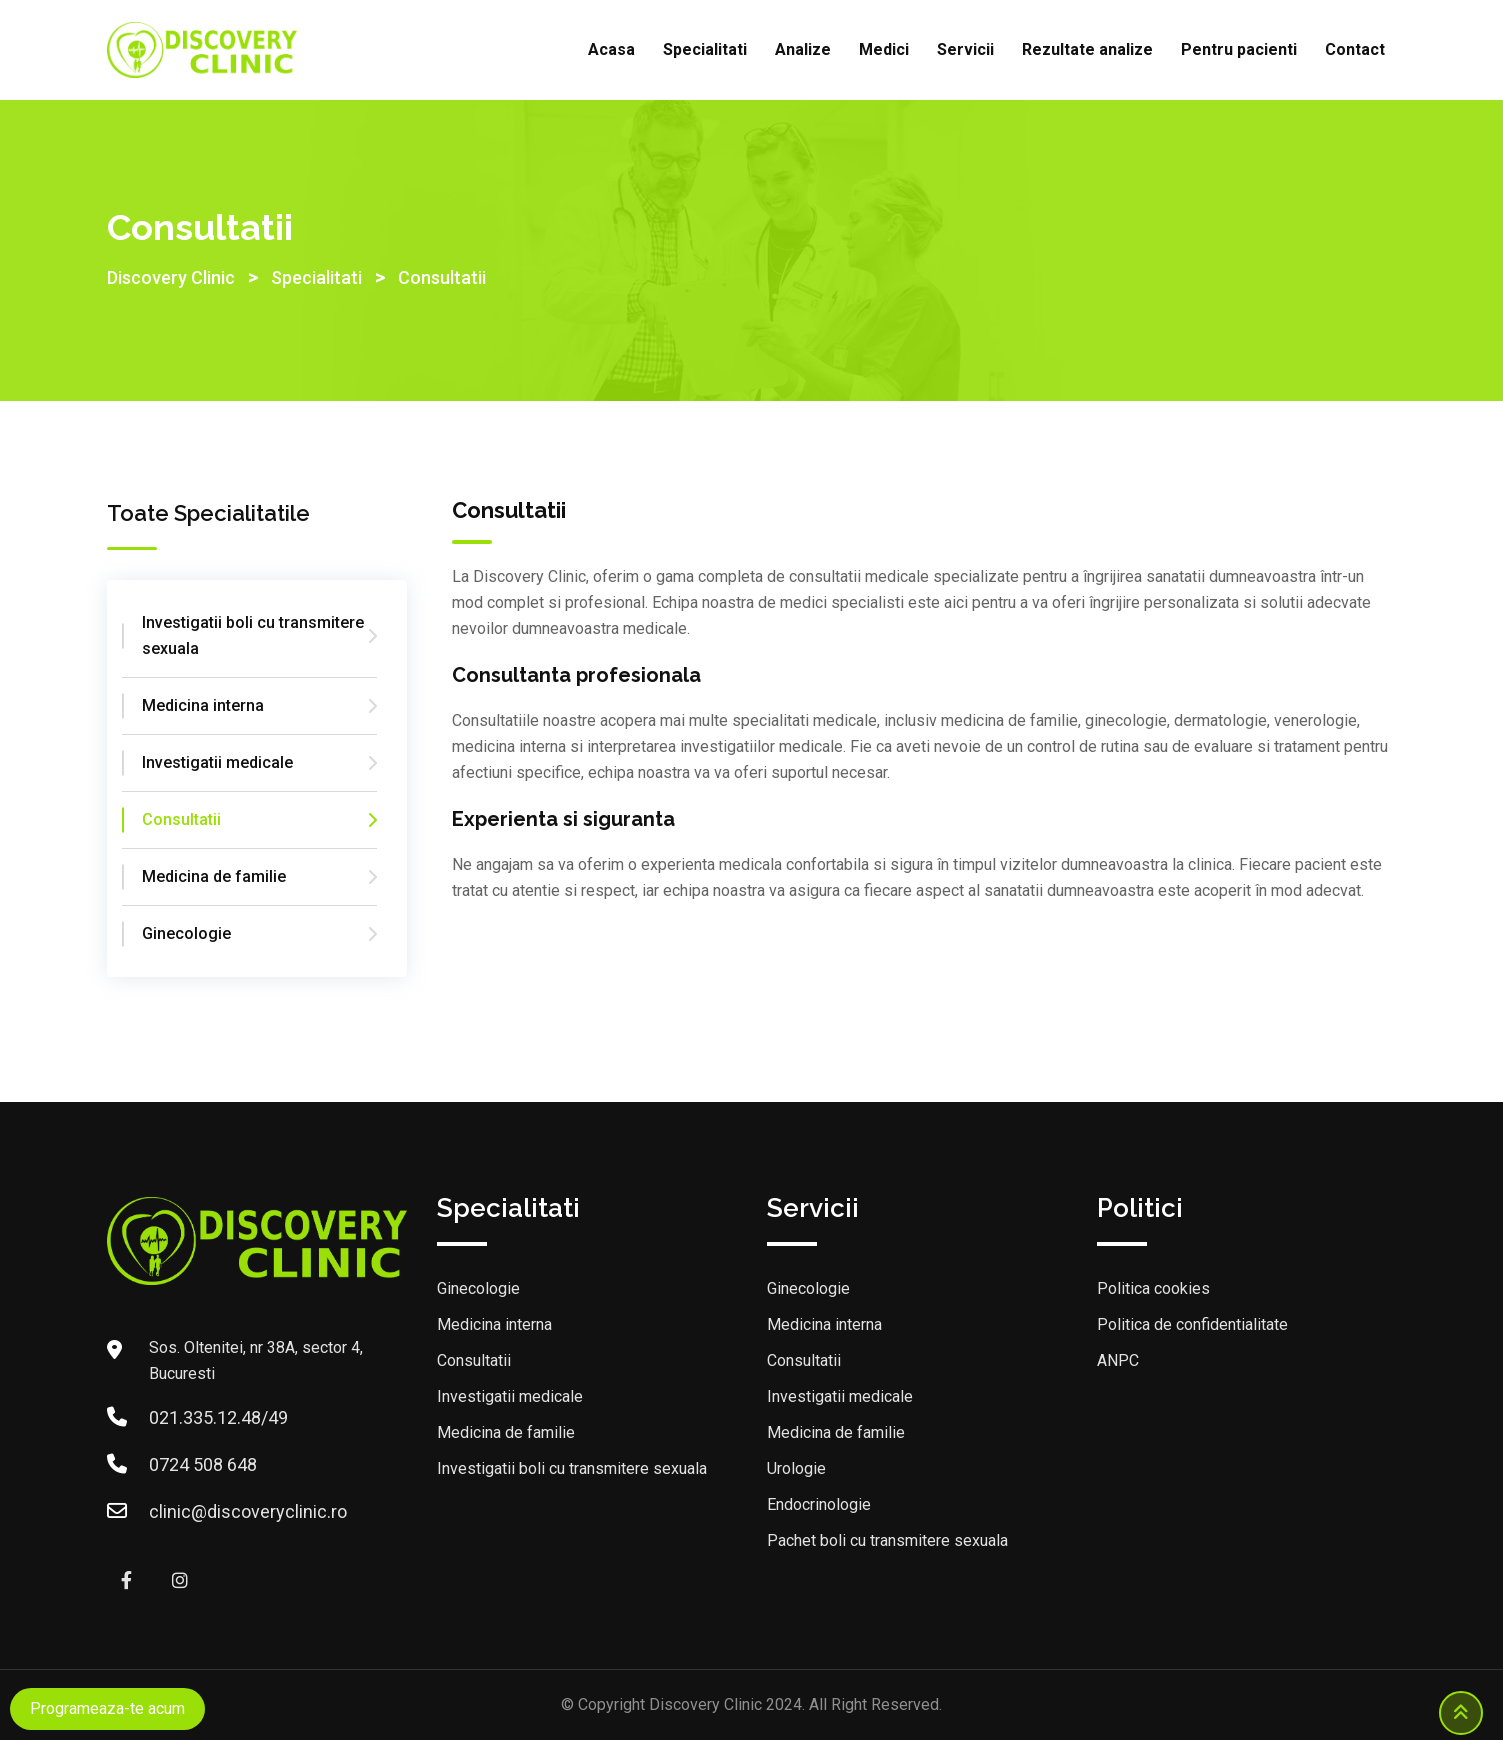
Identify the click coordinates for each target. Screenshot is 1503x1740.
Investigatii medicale (217, 762)
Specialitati (705, 49)
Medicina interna (203, 705)
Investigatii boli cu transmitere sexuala (253, 635)
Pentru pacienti (1239, 49)
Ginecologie (186, 933)
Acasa (611, 49)
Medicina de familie (214, 876)
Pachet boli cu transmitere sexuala (887, 1540)
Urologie (796, 1468)
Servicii (965, 49)
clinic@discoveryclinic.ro (248, 1511)
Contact (1355, 49)
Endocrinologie (819, 1504)
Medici (884, 49)
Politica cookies (1153, 1288)
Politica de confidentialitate (1192, 1324)
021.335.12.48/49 (218, 1417)
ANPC (1118, 1360)
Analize (803, 49)
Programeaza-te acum (107, 1708)
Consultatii (181, 819)
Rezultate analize (1087, 49)
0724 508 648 (203, 1464)
